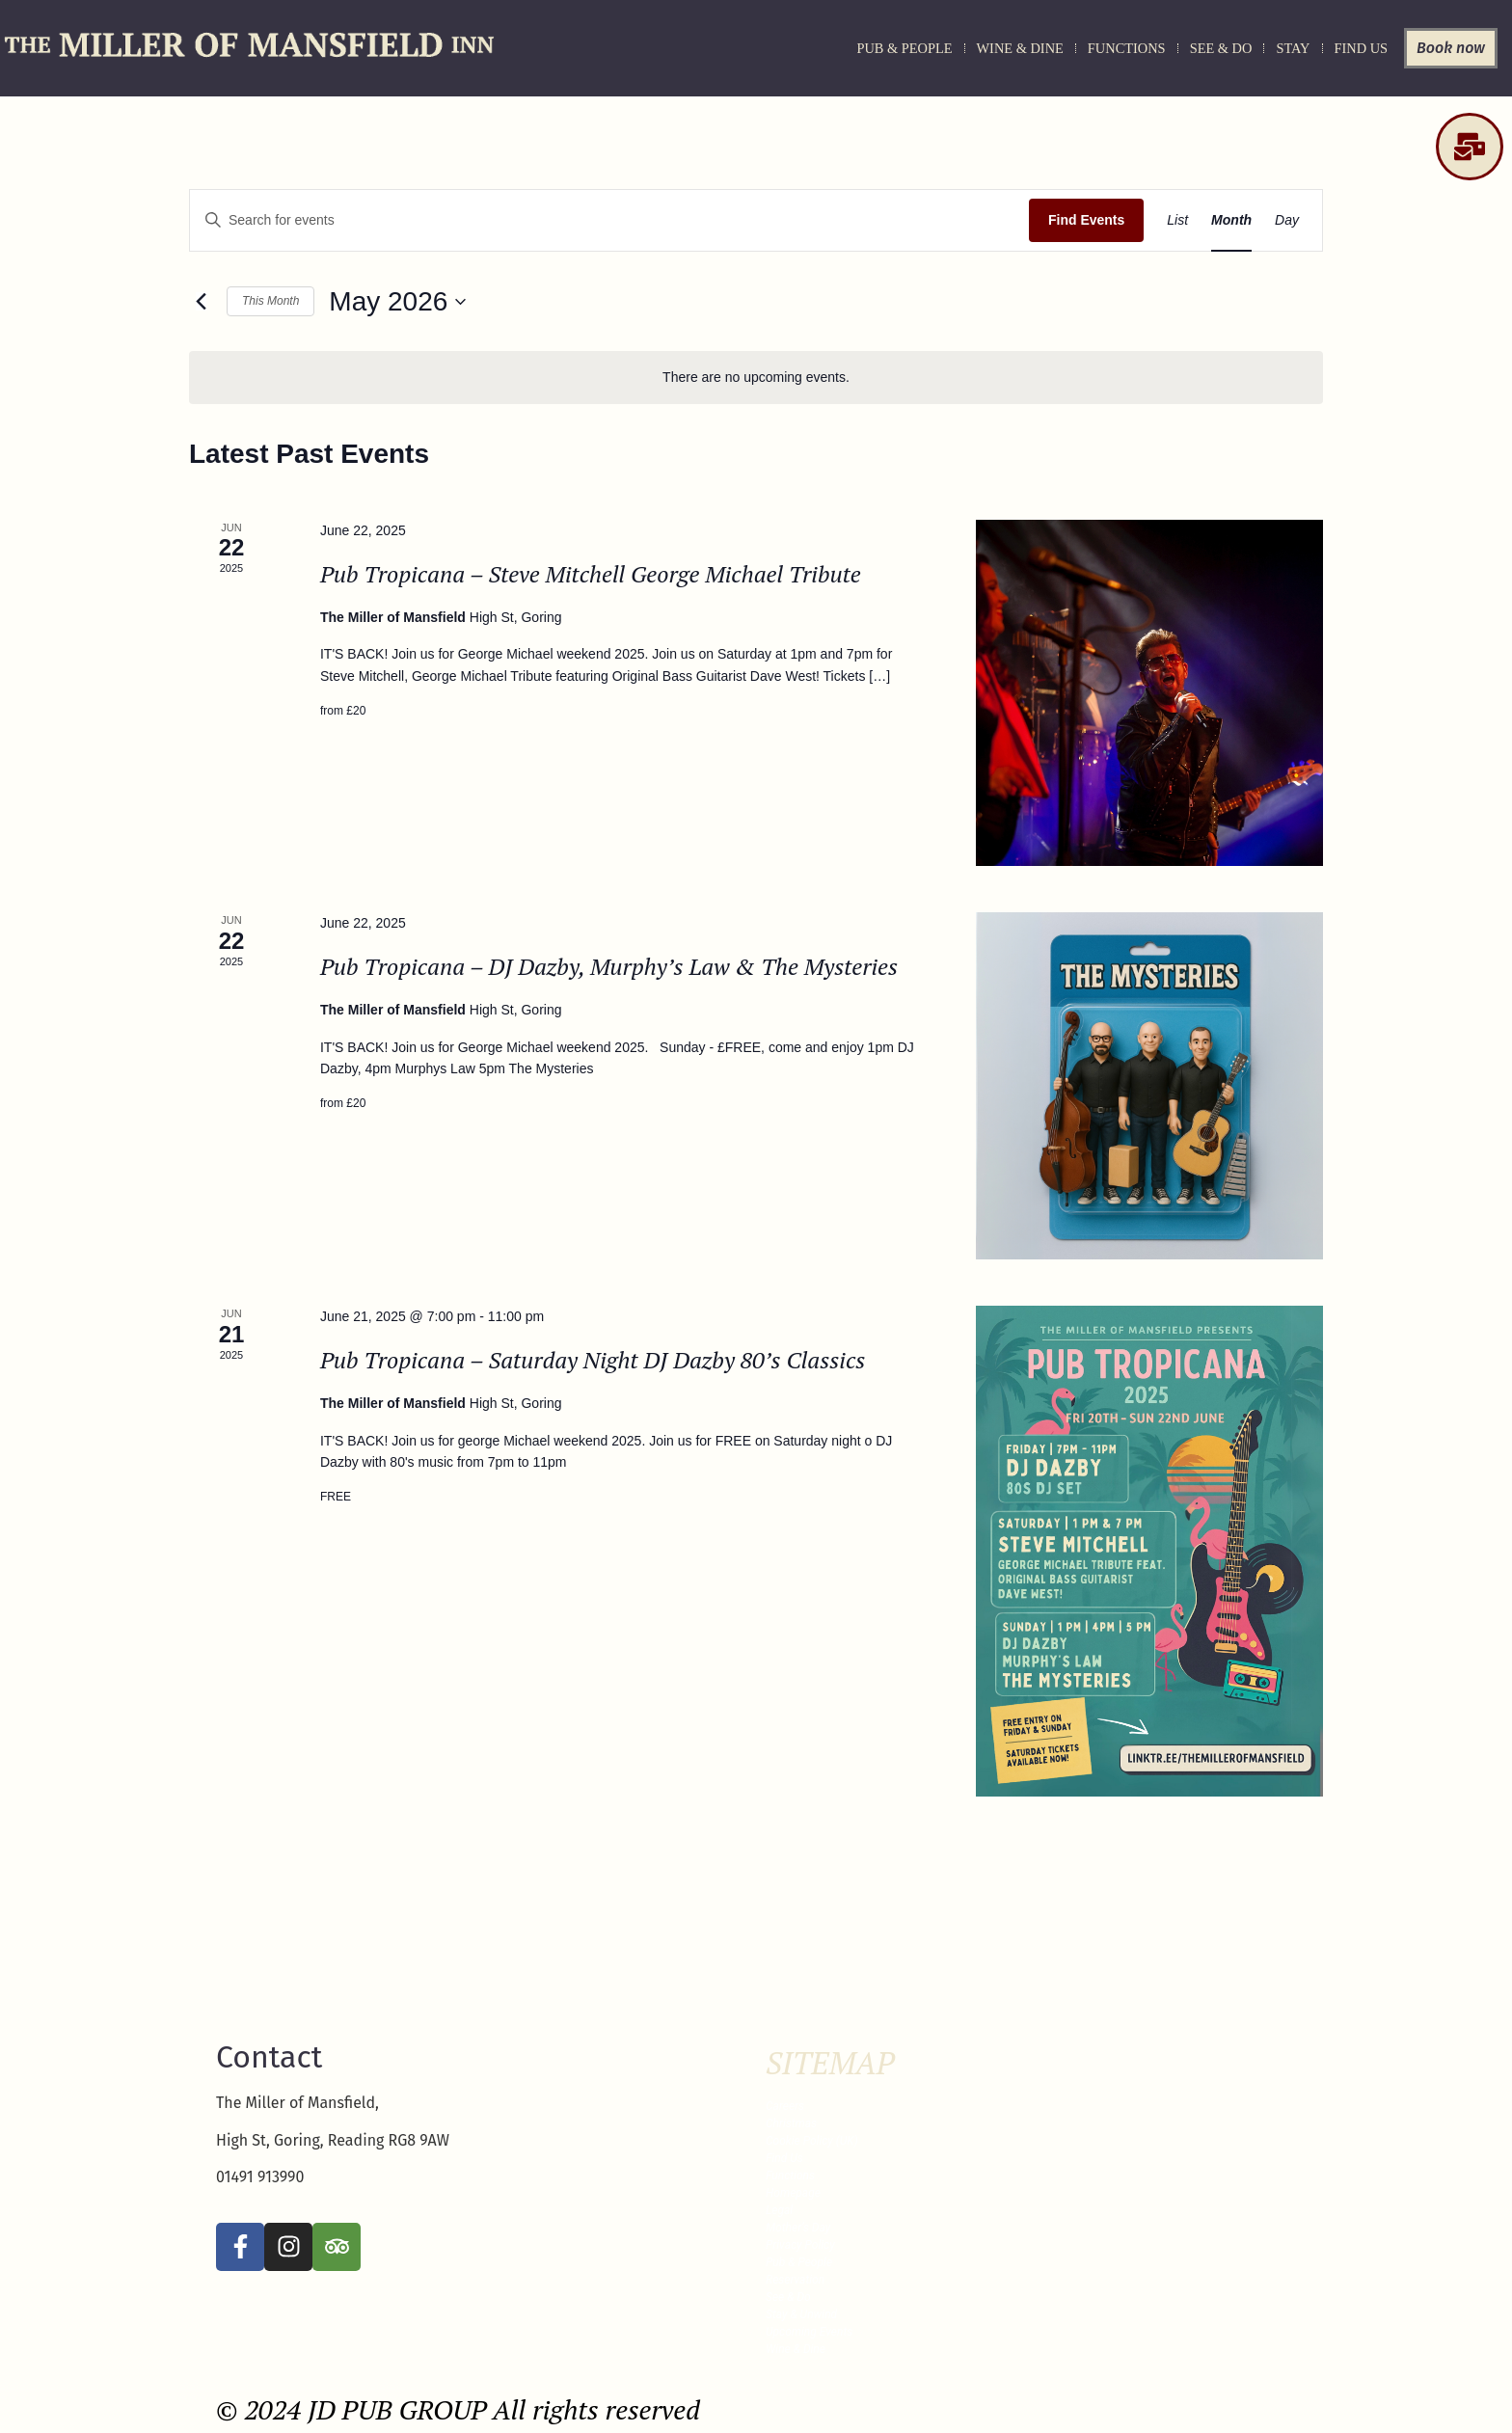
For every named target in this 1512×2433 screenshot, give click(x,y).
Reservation (795, 2279)
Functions (1127, 48)
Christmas (791, 2123)
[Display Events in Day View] (1287, 220)
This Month (270, 301)
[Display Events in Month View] (1231, 220)
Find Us (1362, 48)
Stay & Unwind (801, 2314)
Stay (1293, 48)
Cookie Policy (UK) (812, 2141)
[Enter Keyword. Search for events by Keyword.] (609, 220)
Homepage (793, 2193)
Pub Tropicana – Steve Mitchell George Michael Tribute (590, 573)
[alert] (756, 377)
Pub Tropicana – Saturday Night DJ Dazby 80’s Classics (592, 1359)
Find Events (1086, 220)
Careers (785, 2106)
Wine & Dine (1020, 48)
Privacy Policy (800, 2245)
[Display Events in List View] (1177, 220)
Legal (779, 2210)
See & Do (1221, 48)
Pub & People (904, 48)
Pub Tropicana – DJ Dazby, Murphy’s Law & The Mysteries (609, 966)
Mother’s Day (798, 2227)
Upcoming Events (809, 2331)
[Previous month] (200, 301)
